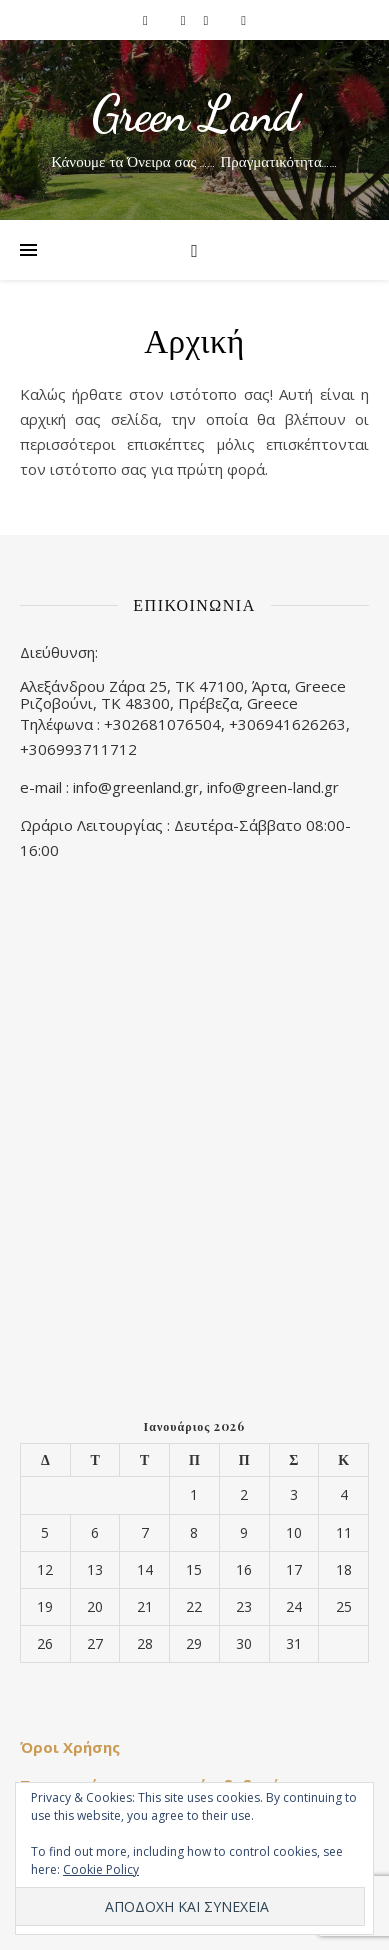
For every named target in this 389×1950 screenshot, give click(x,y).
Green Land (194, 114)
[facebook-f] (147, 20)
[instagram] (185, 20)
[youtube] (243, 20)
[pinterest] (208, 20)
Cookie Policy (101, 1869)
